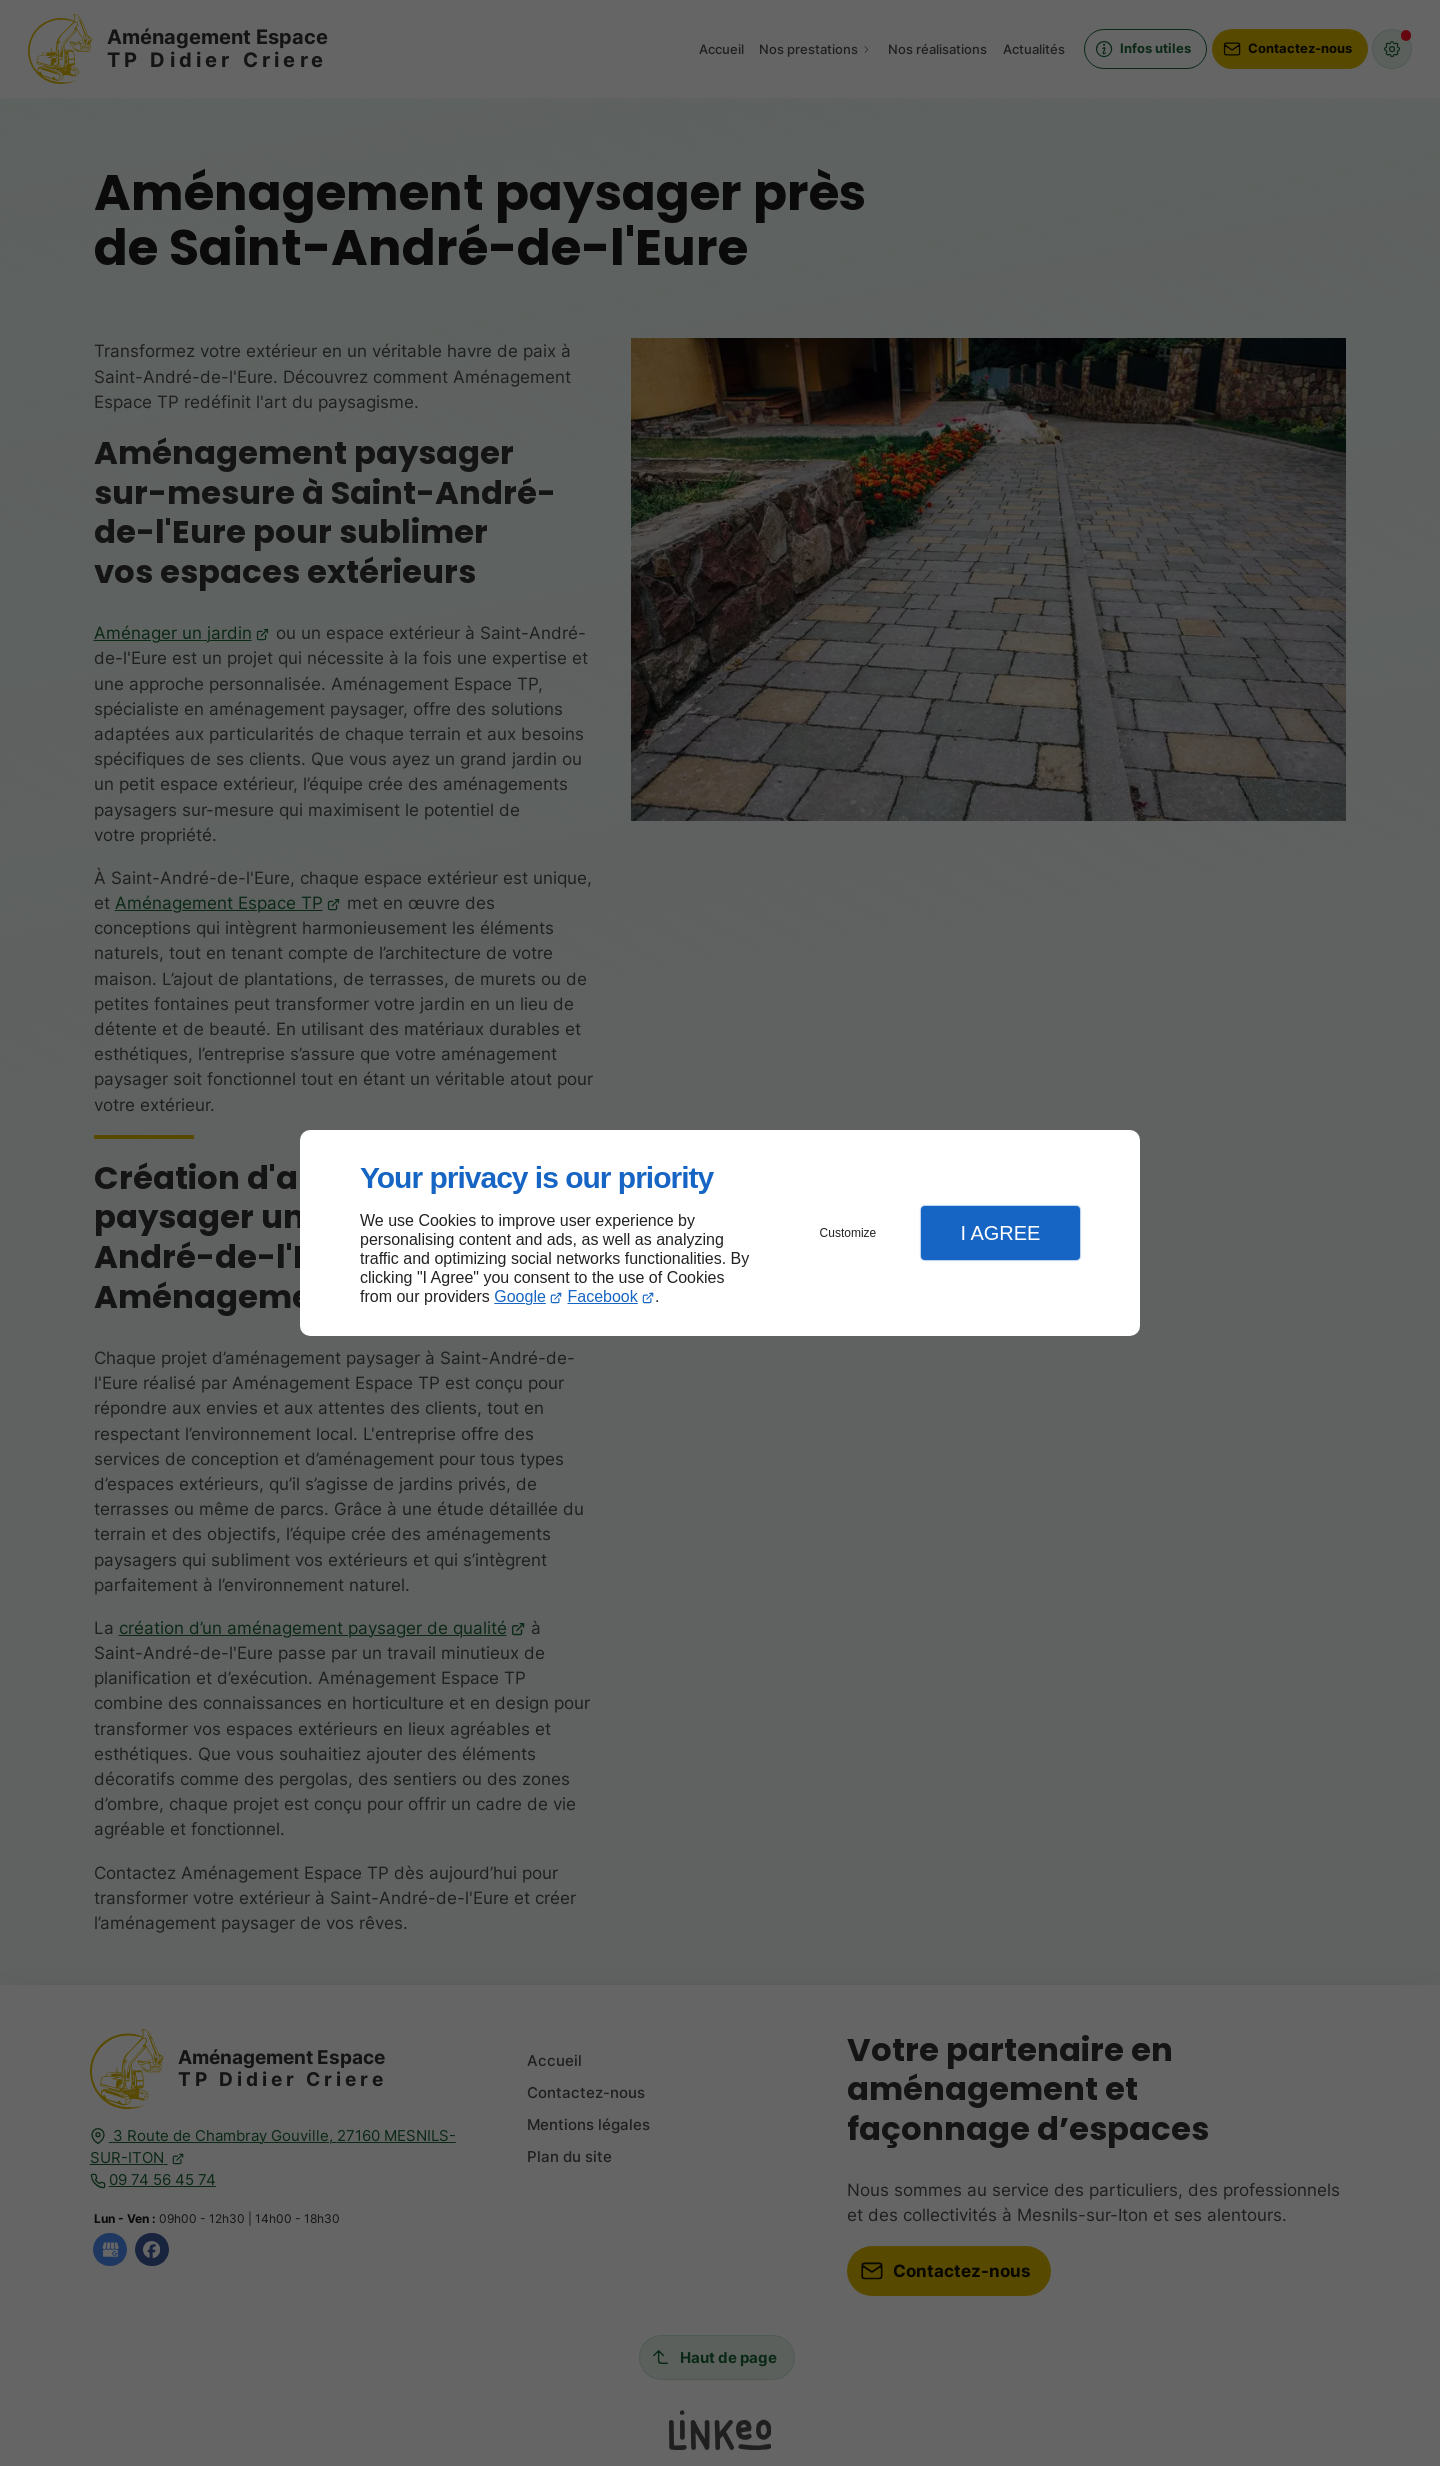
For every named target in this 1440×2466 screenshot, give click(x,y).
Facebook (603, 1296)
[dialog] (720, 1233)
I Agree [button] (1000, 1233)
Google (520, 1296)
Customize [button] (848, 1233)
